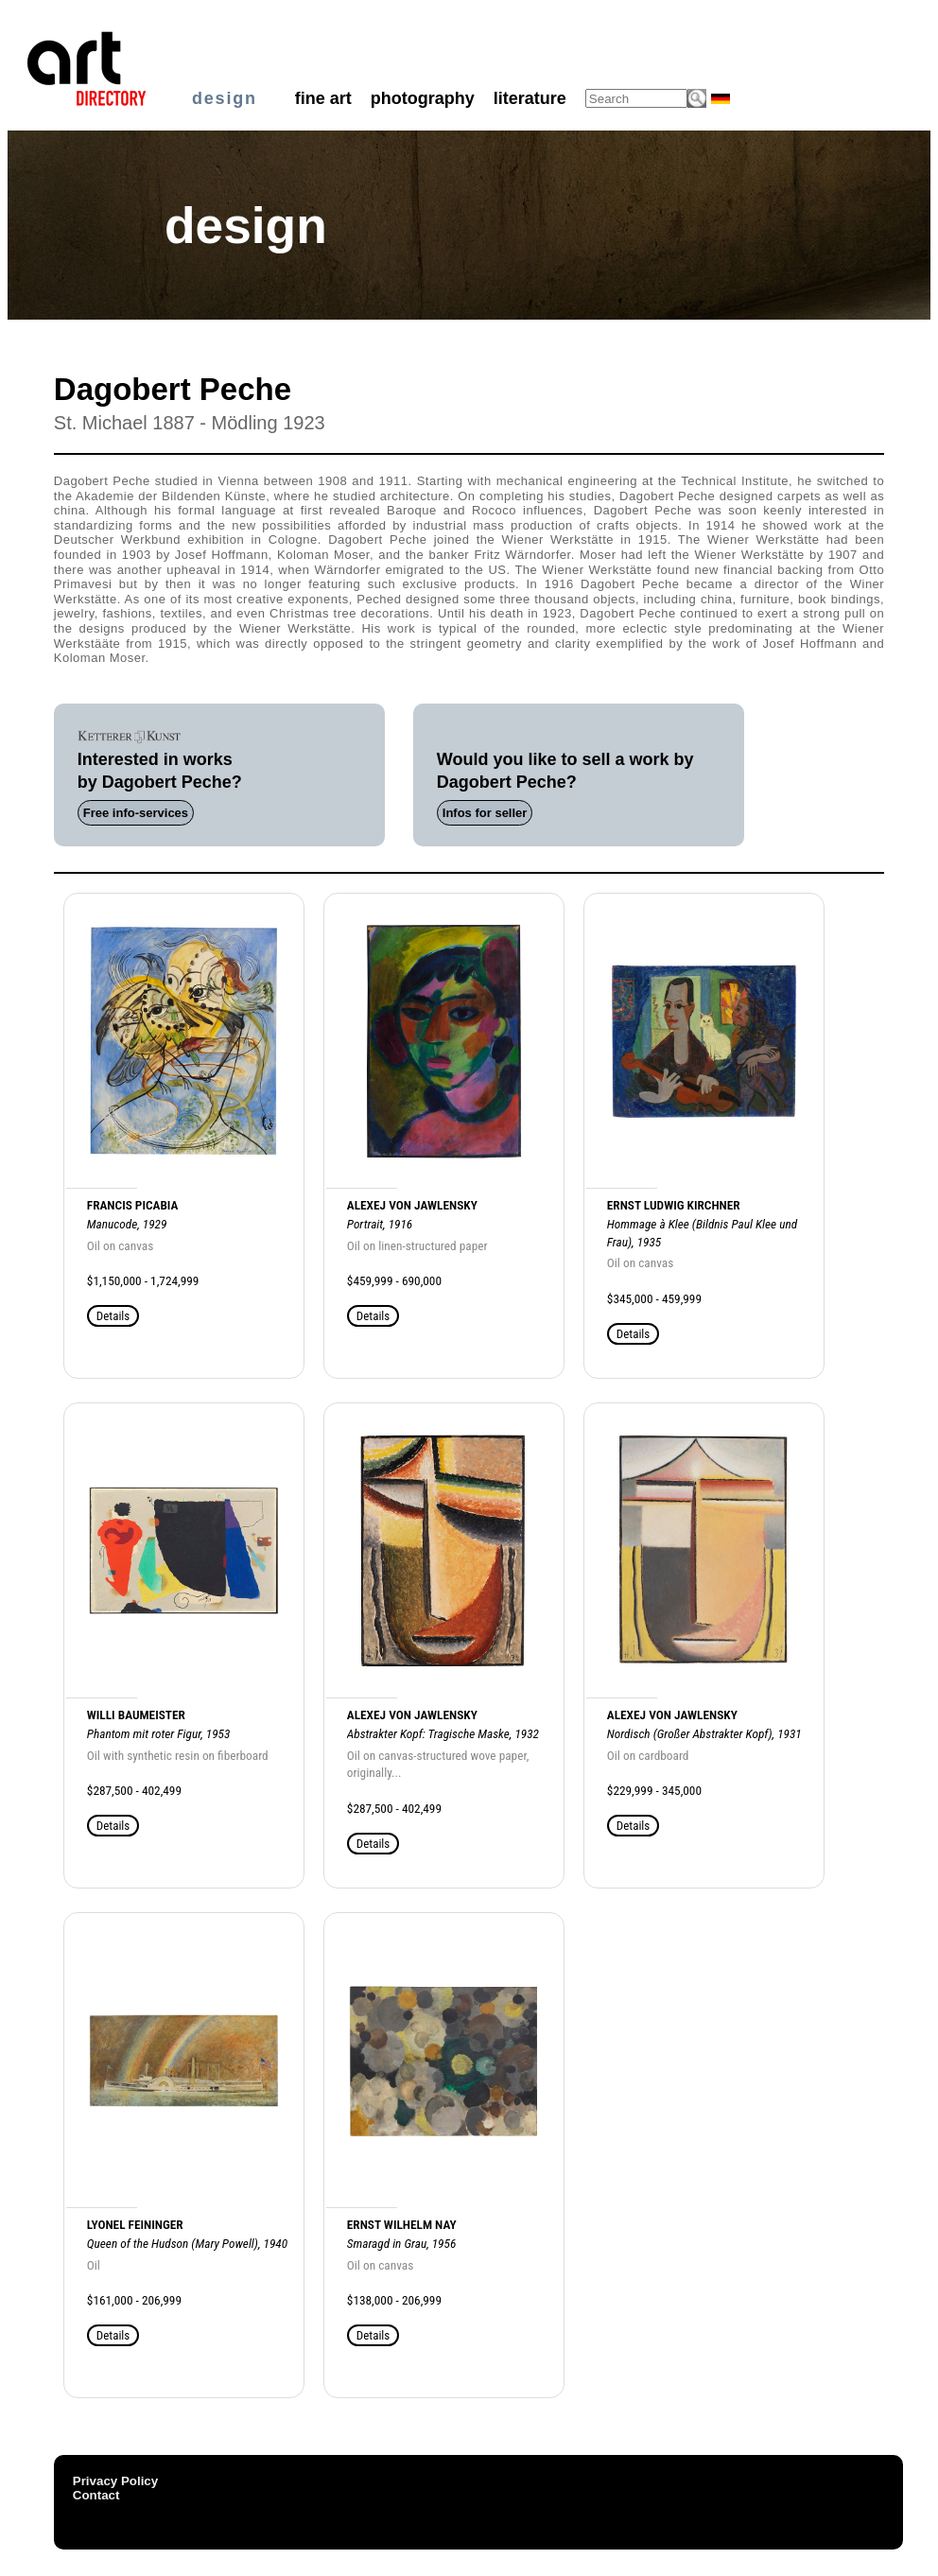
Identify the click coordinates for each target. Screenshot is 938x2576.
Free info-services (135, 813)
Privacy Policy (115, 2481)
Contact (96, 2495)
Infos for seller (485, 813)
